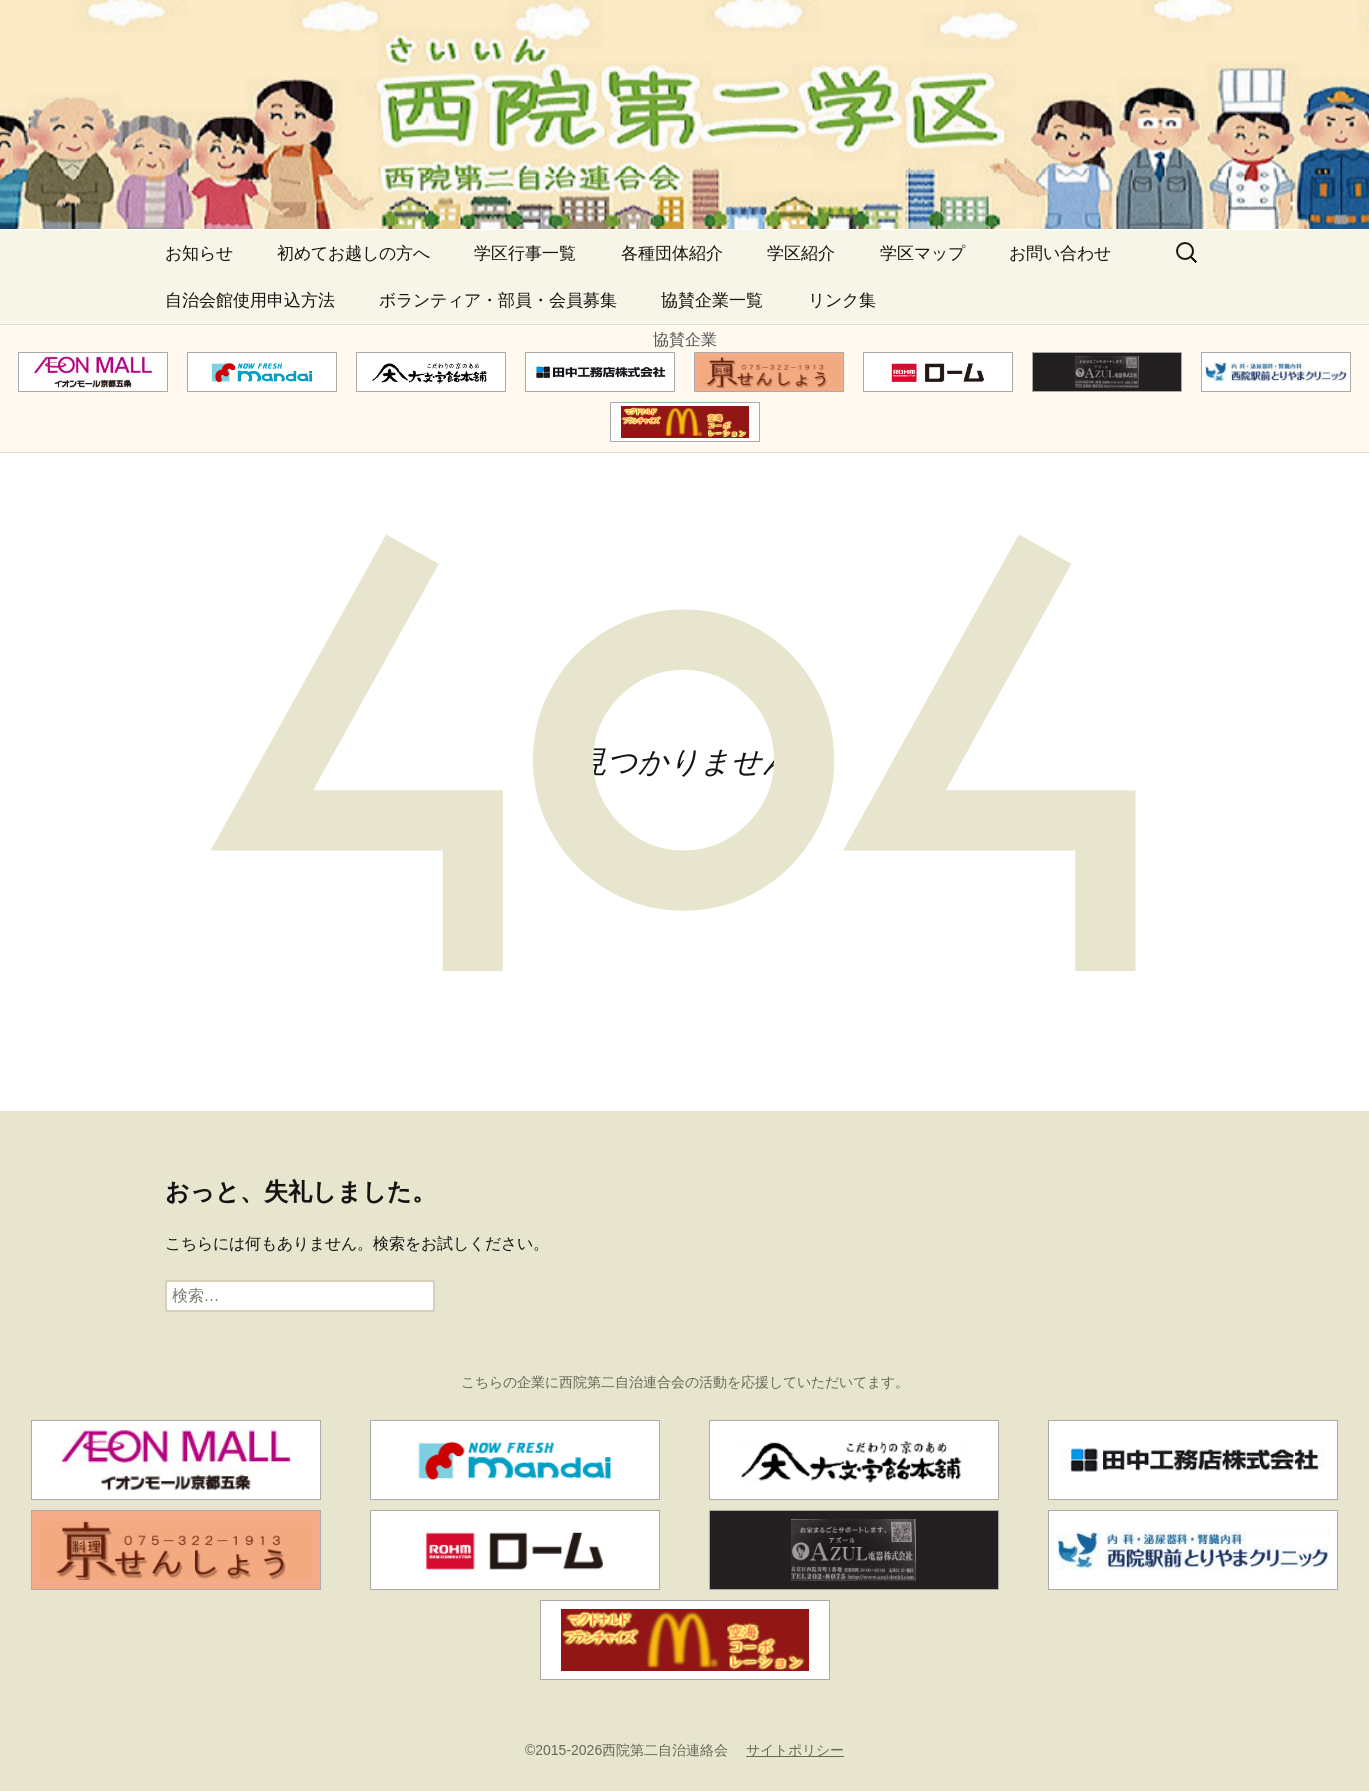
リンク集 (842, 300)
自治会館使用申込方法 (250, 300)
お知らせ (199, 253)
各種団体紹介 (672, 253)
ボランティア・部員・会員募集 (498, 300)
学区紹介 (801, 253)
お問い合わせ (1060, 253)
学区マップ (922, 253)
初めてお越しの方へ (353, 253)
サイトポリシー (795, 1750)
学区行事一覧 (525, 253)
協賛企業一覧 (712, 300)
